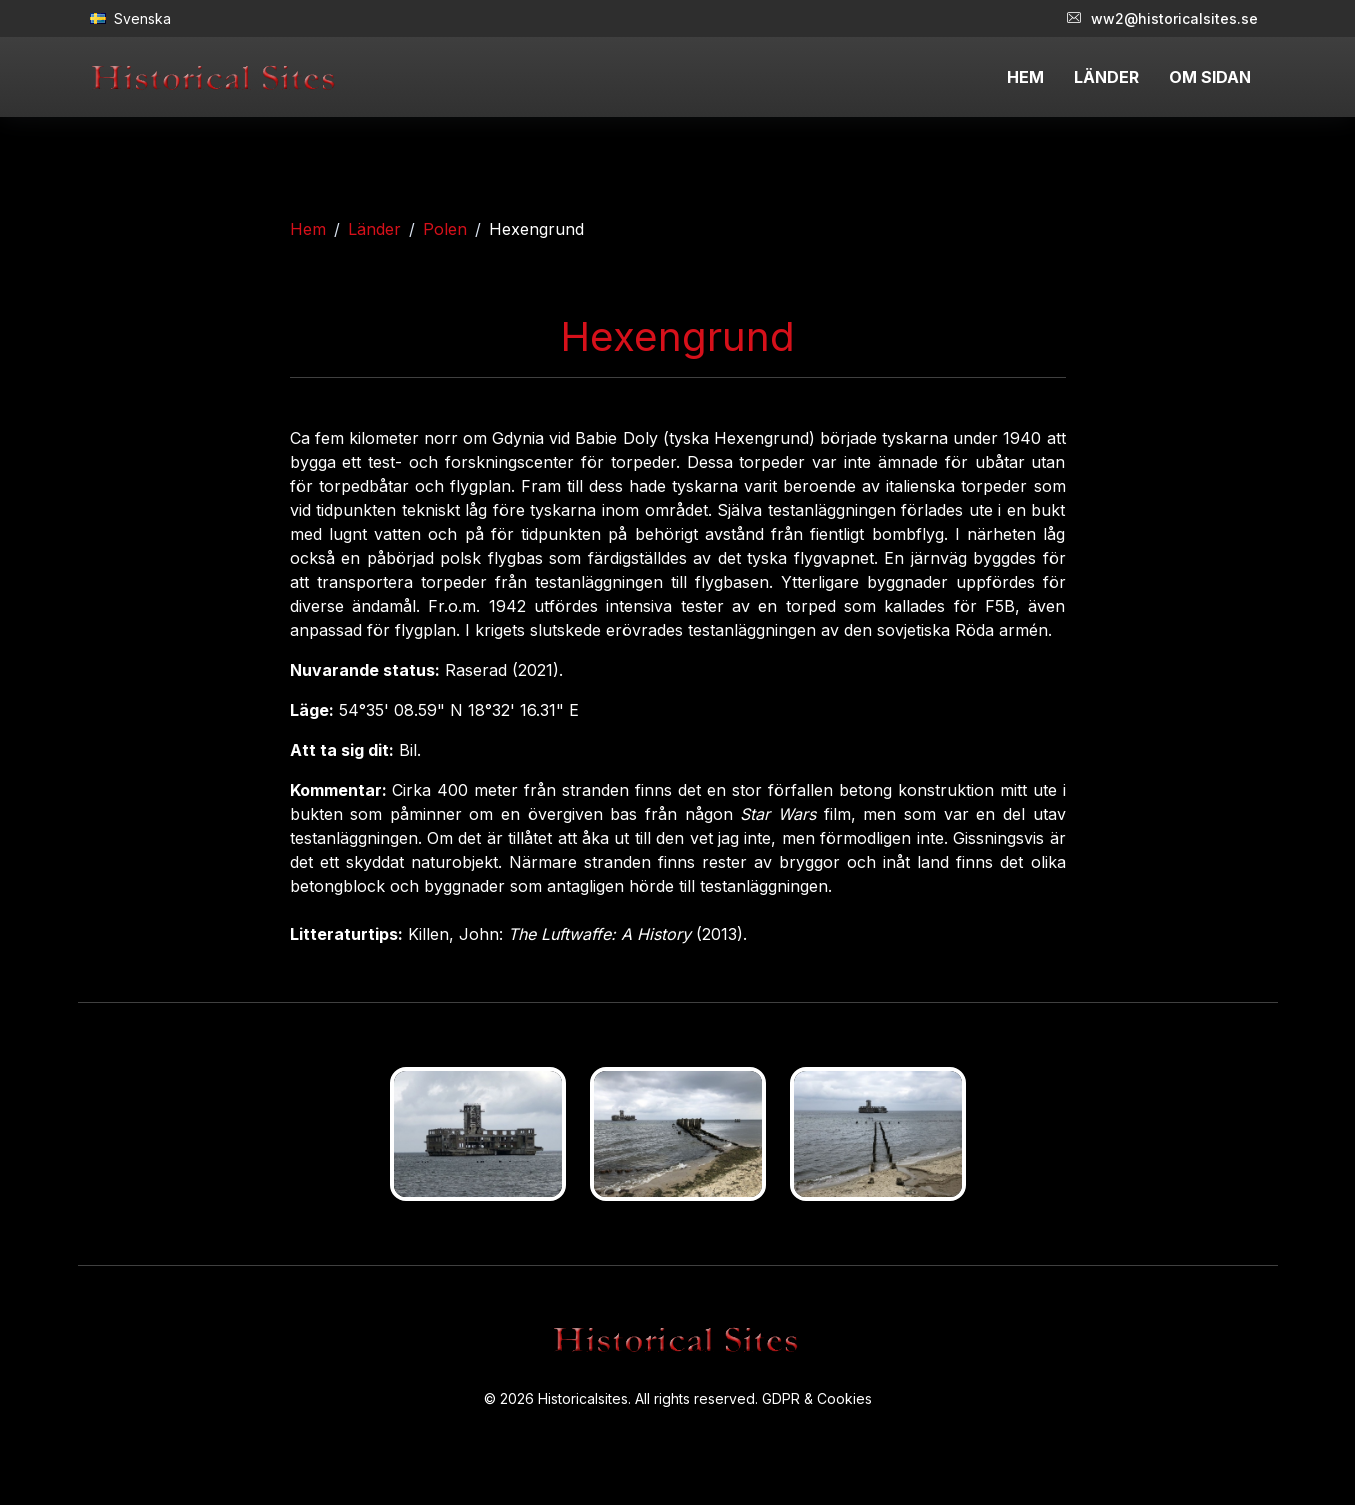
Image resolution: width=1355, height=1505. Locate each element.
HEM (1025, 77)
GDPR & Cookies (817, 1398)
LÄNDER (1106, 77)
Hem (308, 229)
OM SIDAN (1210, 77)
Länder (374, 229)
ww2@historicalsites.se (1162, 18)
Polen (445, 229)
